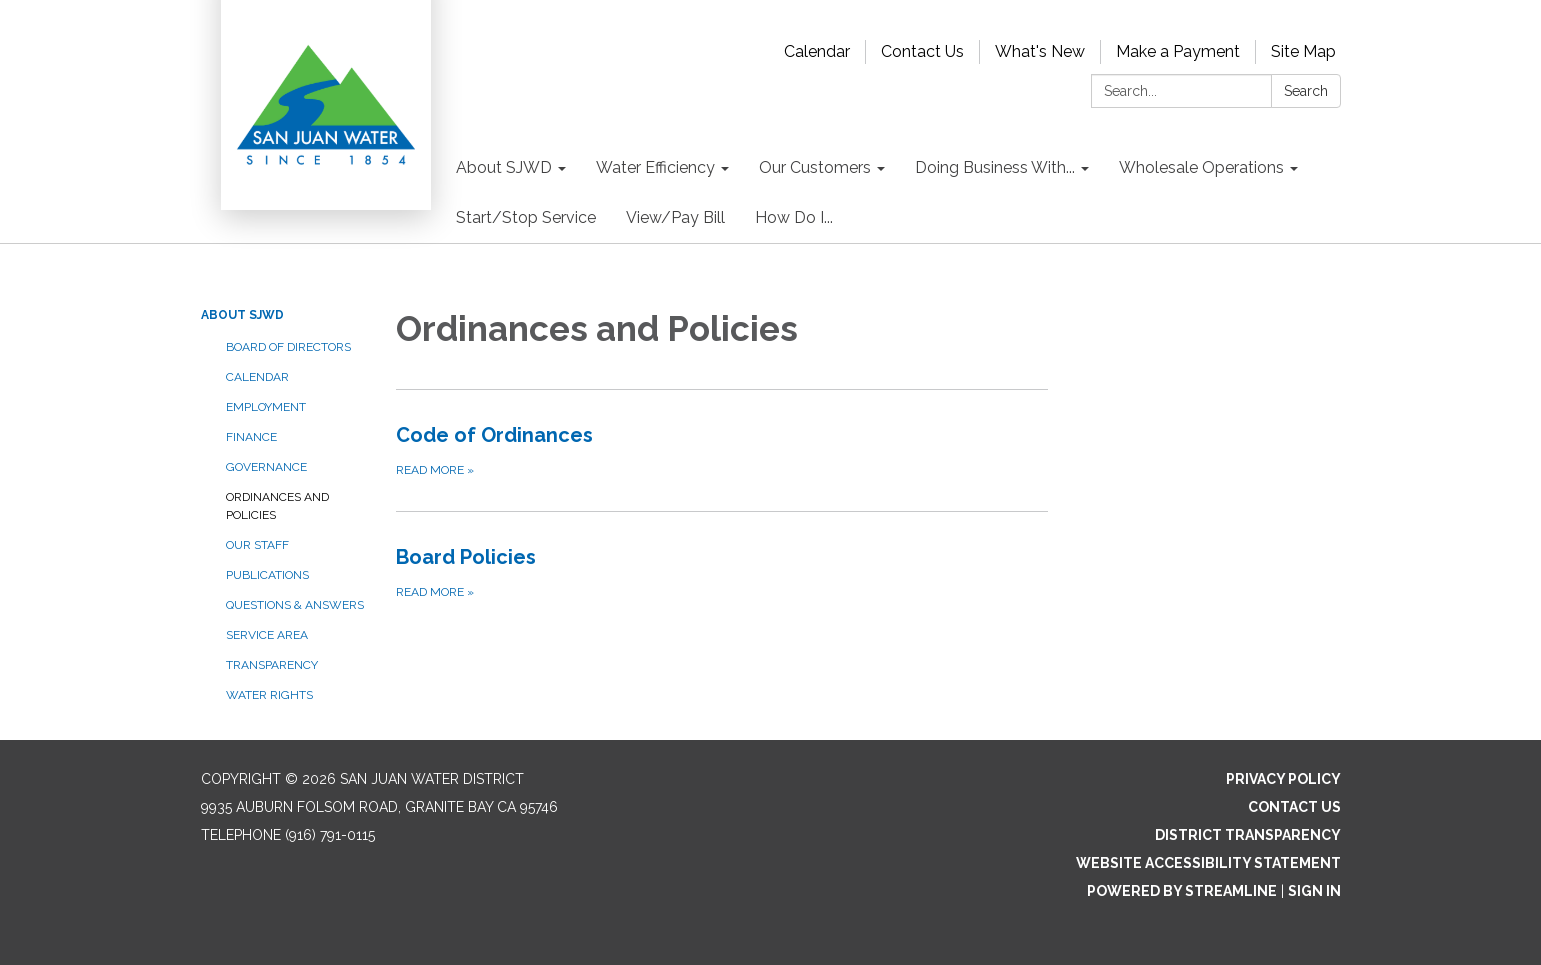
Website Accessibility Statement (1208, 863)
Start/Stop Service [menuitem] (526, 217)
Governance (266, 467)
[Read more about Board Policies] (722, 572)
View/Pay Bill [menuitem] (675, 217)
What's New (1040, 51)
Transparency (272, 665)
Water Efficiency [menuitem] (655, 167)
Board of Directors (288, 347)
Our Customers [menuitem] (815, 167)
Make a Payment (1178, 51)
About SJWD (242, 315)
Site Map (1303, 51)
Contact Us (922, 51)
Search (1306, 91)
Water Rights (269, 695)
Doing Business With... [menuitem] (995, 167)
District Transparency (1248, 835)
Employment (266, 407)
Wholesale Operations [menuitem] (1201, 167)
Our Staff (257, 545)
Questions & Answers (295, 605)
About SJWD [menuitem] (504, 167)
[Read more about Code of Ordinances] (722, 450)
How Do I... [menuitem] (794, 217)
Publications (267, 575)
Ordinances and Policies (277, 506)
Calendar (817, 51)
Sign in (1314, 891)
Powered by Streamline (1182, 891)
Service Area (267, 635)
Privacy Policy (1283, 779)
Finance (251, 437)
